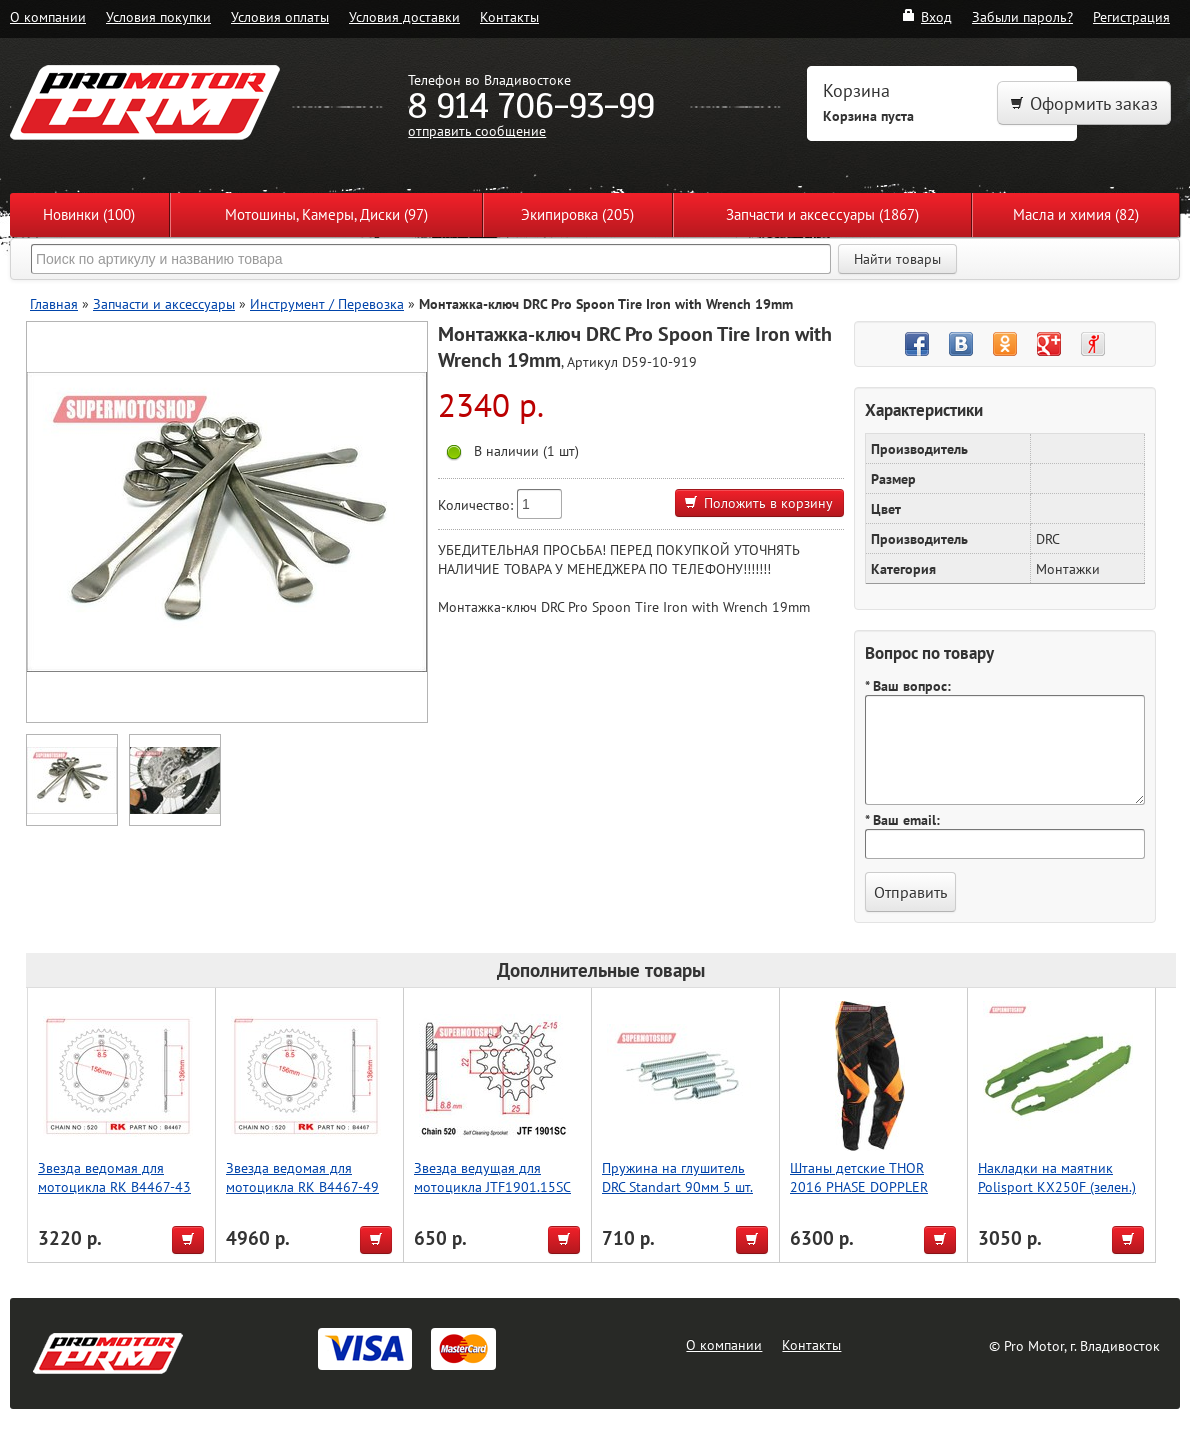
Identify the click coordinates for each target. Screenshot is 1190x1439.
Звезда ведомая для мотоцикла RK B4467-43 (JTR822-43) (114, 1186)
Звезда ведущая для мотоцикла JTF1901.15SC (492, 1177)
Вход (926, 16)
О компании (48, 16)
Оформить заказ (1084, 103)
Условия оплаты (280, 16)
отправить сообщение (477, 130)
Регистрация (1131, 16)
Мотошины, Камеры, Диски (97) (326, 214)
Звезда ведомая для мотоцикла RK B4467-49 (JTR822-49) (302, 1186)
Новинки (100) (89, 214)
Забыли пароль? (1022, 16)
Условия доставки (404, 16)
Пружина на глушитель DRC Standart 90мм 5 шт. (677, 1177)
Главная (54, 303)
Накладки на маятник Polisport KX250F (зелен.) (1057, 1177)
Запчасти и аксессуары (164, 303)
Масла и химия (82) (1076, 214)
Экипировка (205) (577, 214)
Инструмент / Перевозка (327, 303)
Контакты (509, 16)
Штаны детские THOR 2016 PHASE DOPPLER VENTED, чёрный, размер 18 (867, 1196)
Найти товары (897, 259)
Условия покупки (158, 16)
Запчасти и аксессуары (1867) (822, 214)
